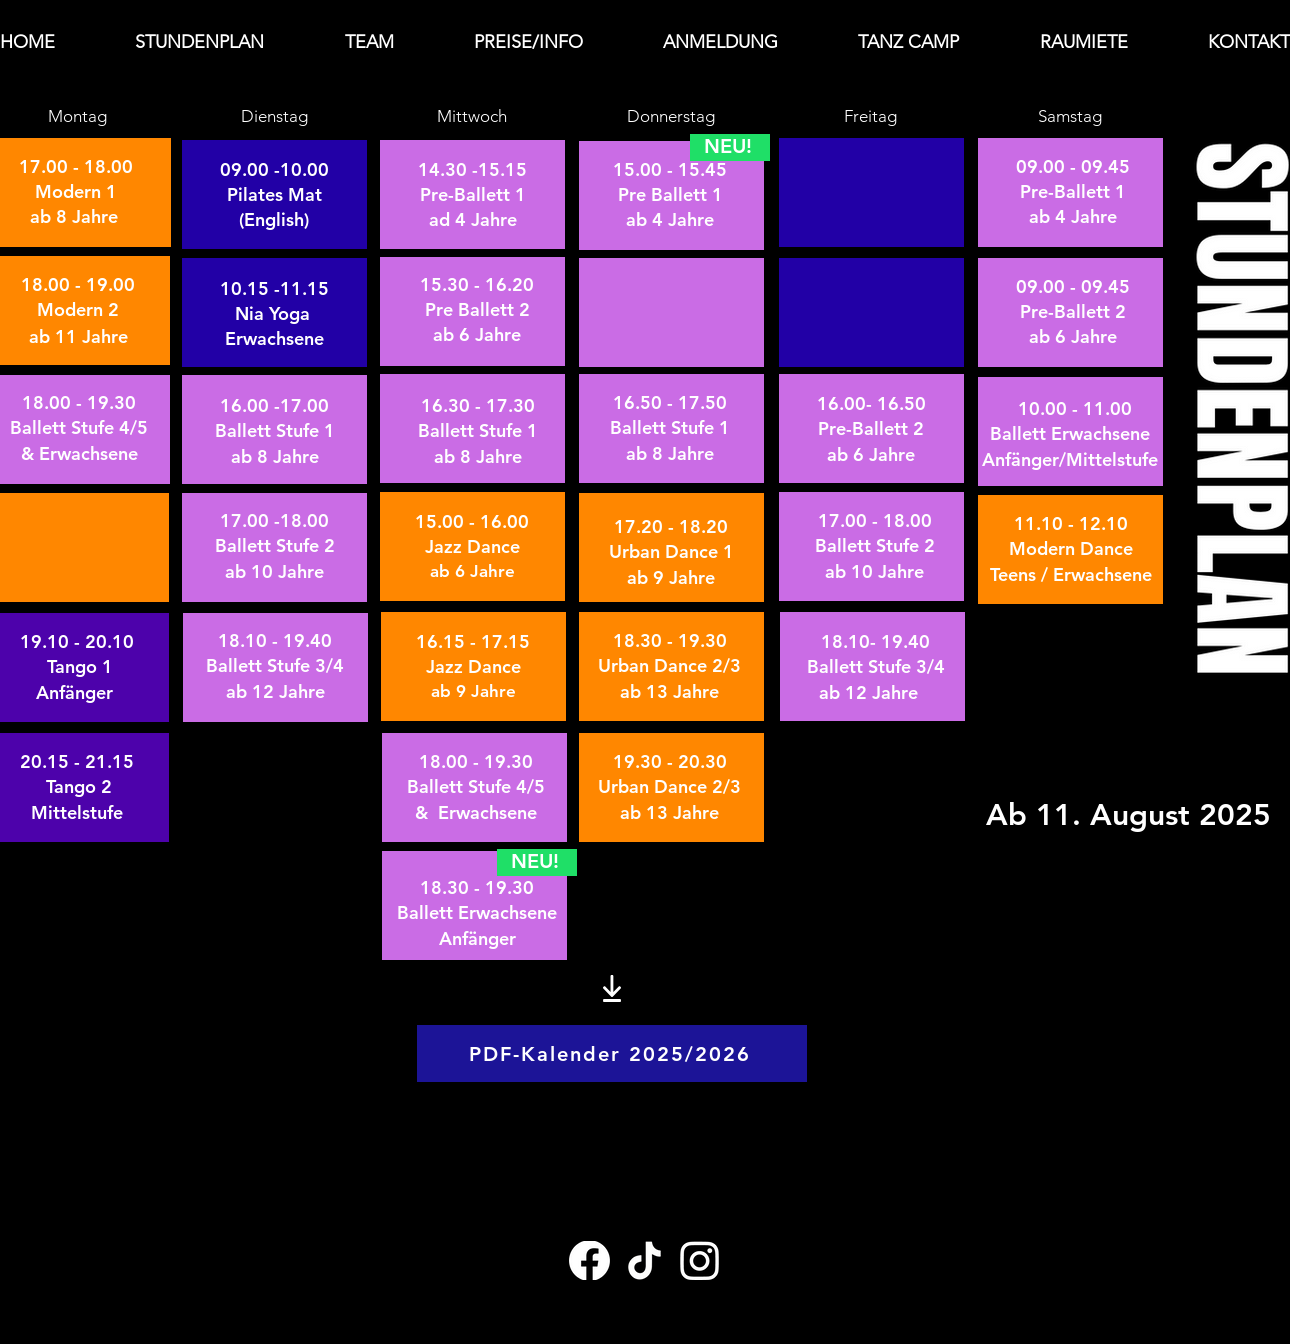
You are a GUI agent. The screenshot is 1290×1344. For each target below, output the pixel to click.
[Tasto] (243, 193)
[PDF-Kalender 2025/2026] (612, 1053)
